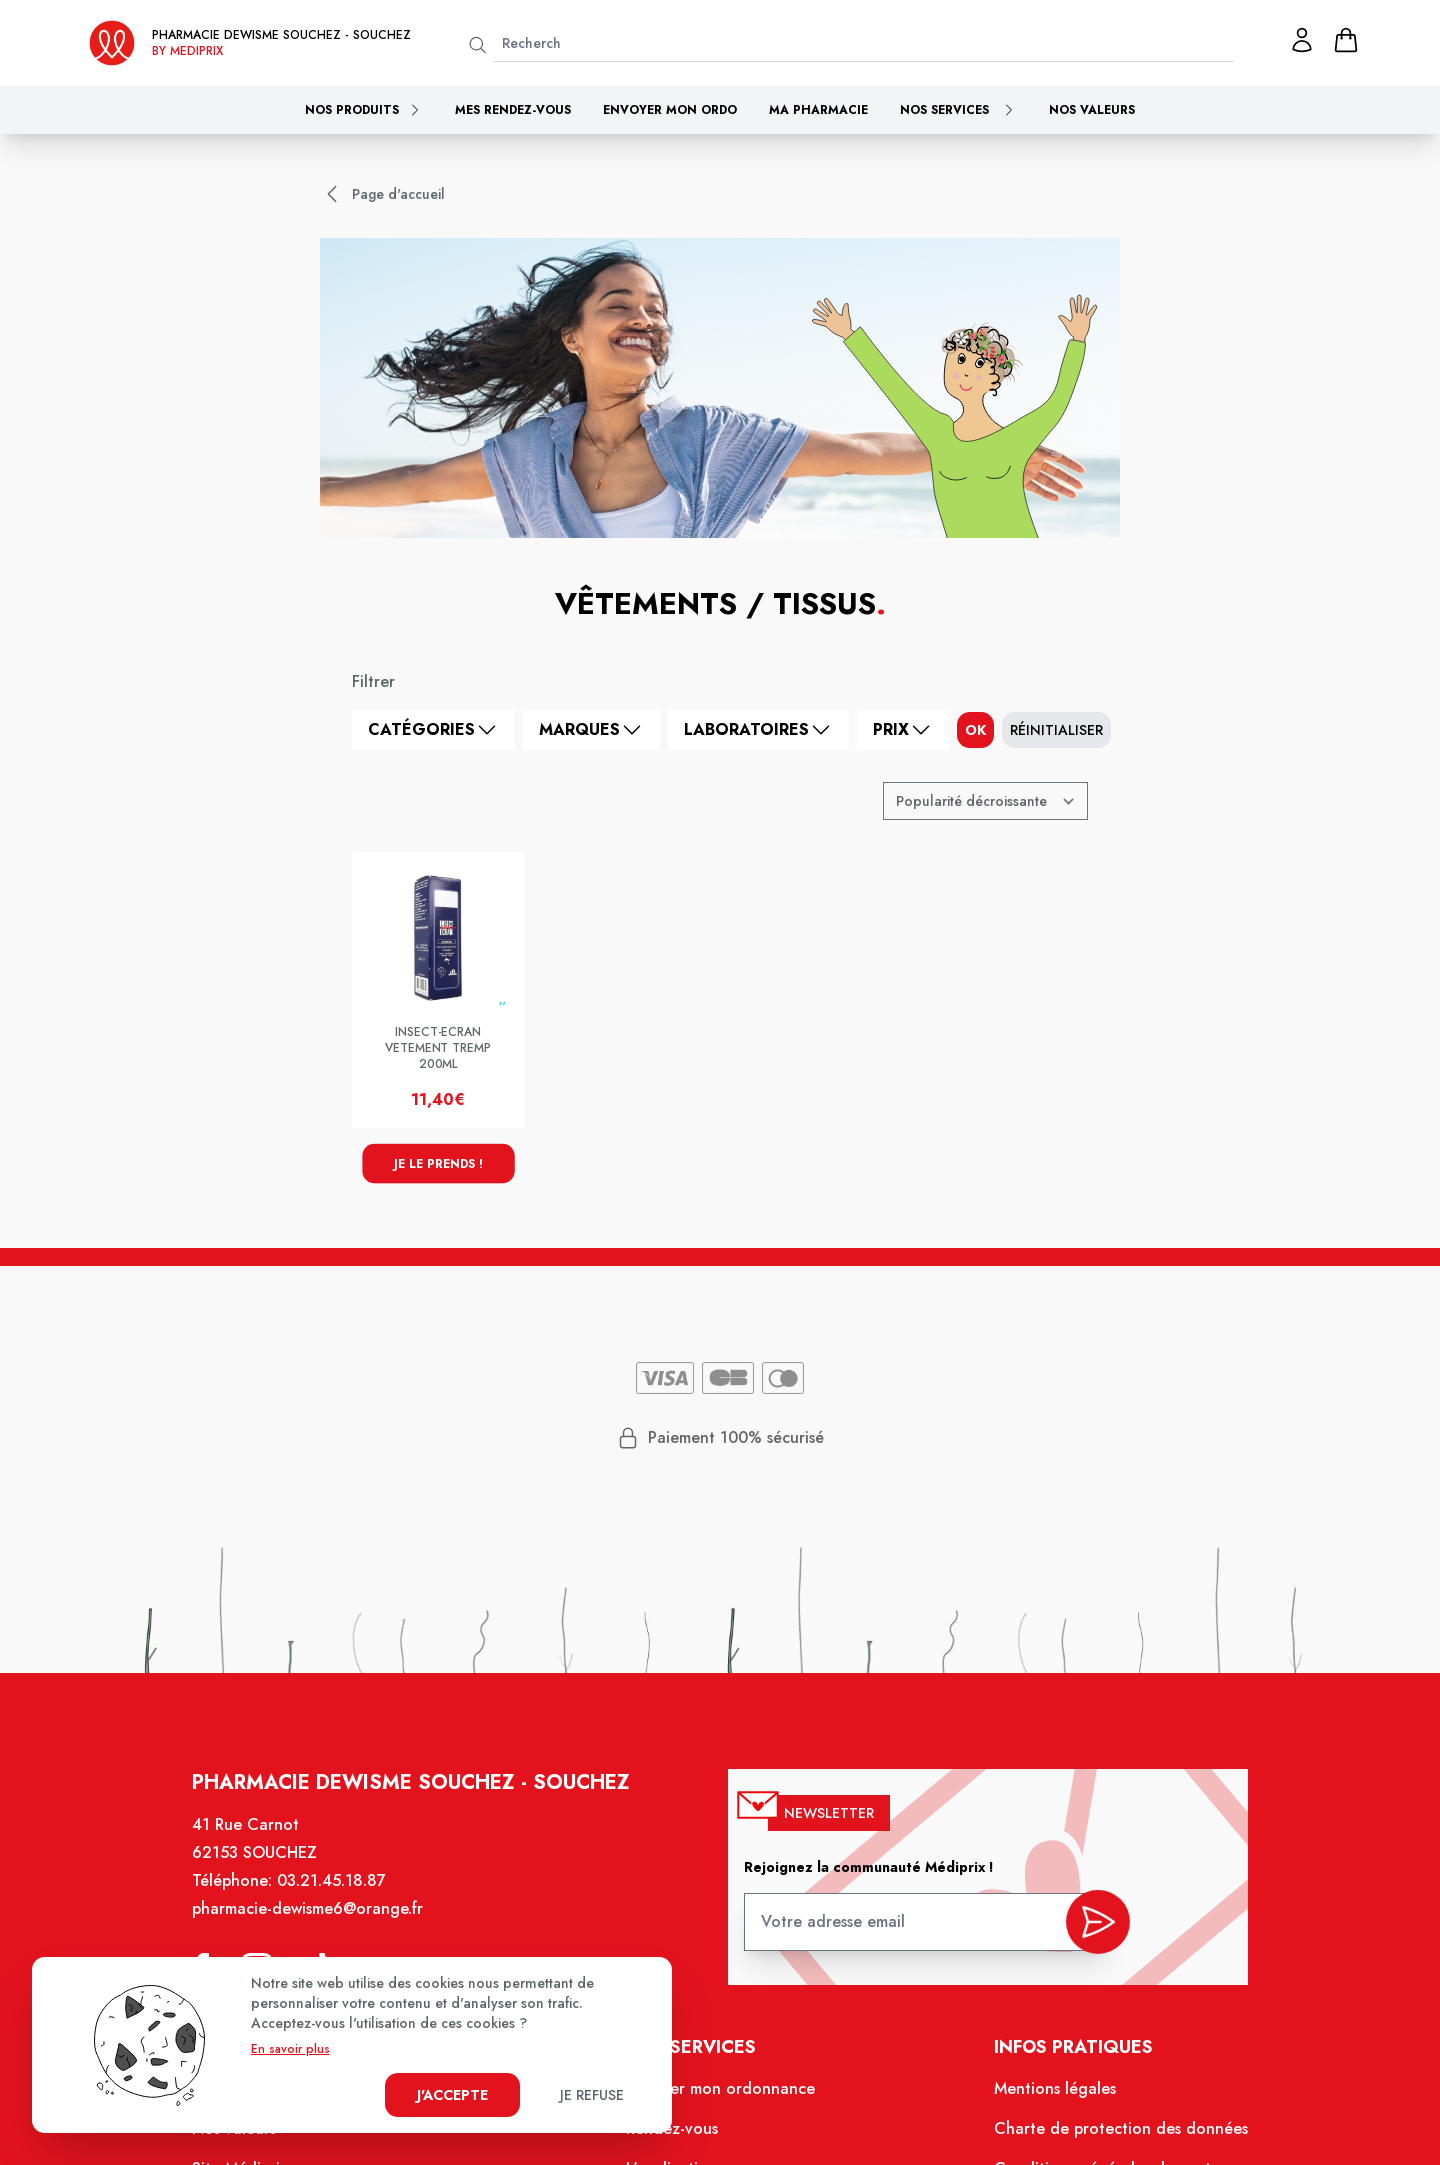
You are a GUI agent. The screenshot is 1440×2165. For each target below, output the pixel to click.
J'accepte (452, 2095)
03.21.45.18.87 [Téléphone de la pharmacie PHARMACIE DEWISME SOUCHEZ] (334, 1884)
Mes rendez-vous (513, 110)
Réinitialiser (1056, 730)
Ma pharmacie (818, 110)
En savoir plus (290, 2049)
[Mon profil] (1302, 40)
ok (975, 730)
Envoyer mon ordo (670, 110)
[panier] (1346, 40)
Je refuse (592, 2095)
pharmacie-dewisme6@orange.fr (310, 1912)
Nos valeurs (1092, 110)
